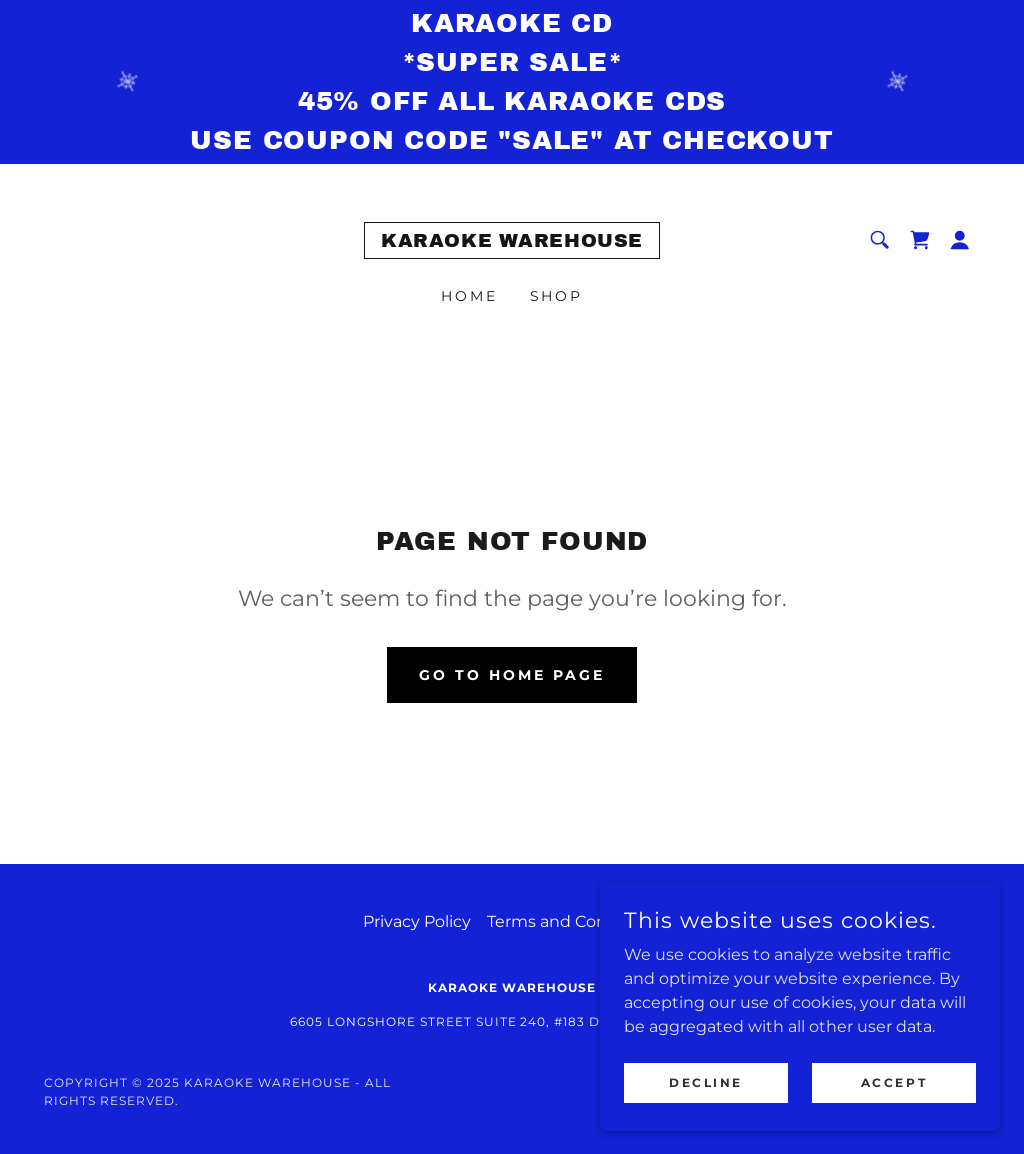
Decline (706, 1082)
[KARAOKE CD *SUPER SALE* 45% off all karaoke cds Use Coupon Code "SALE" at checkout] (512, 82)
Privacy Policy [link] (417, 921)
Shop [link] (557, 296)
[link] (512, 241)
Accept (894, 1082)
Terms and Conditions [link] (574, 921)
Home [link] (469, 296)
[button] (960, 240)
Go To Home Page (512, 675)
